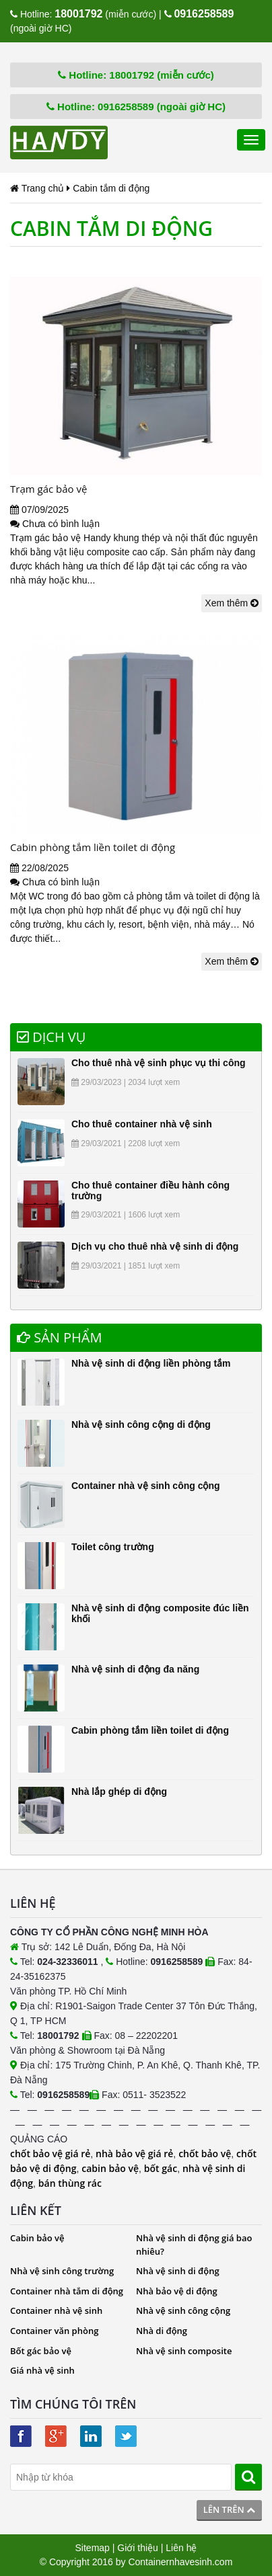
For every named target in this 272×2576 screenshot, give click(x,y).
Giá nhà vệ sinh (42, 2370)
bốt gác (160, 2168)
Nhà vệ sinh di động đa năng (135, 1669)
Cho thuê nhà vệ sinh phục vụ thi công (158, 1062)
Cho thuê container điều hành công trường (150, 1190)
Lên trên (229, 2509)
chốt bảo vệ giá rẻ (50, 2153)
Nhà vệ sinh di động (177, 2271)
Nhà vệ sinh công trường (62, 2271)
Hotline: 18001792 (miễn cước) (136, 75)
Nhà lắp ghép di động (119, 1791)
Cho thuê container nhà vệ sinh (141, 1124)
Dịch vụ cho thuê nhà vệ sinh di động (154, 1246)
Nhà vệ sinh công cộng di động (141, 1424)
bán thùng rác (70, 2183)
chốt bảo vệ (204, 2153)
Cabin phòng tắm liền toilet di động (92, 847)
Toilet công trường (112, 1546)
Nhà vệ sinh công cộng (183, 2310)
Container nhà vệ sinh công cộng (145, 1485)
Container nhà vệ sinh (56, 2310)
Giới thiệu (137, 2547)
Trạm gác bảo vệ (48, 488)
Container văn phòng (54, 2331)
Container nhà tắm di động (66, 2291)
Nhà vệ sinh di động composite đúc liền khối (160, 1613)
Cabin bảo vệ (37, 2238)
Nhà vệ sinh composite (184, 2351)
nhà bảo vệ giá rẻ (134, 2153)
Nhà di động (161, 2331)
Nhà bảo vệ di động (176, 2291)
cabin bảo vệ (110, 2168)
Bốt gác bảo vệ (40, 2351)
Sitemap (92, 2547)
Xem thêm (232, 603)
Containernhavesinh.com (180, 2562)
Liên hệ (181, 2547)
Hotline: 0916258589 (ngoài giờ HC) (136, 106)
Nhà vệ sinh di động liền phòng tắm (151, 1363)
